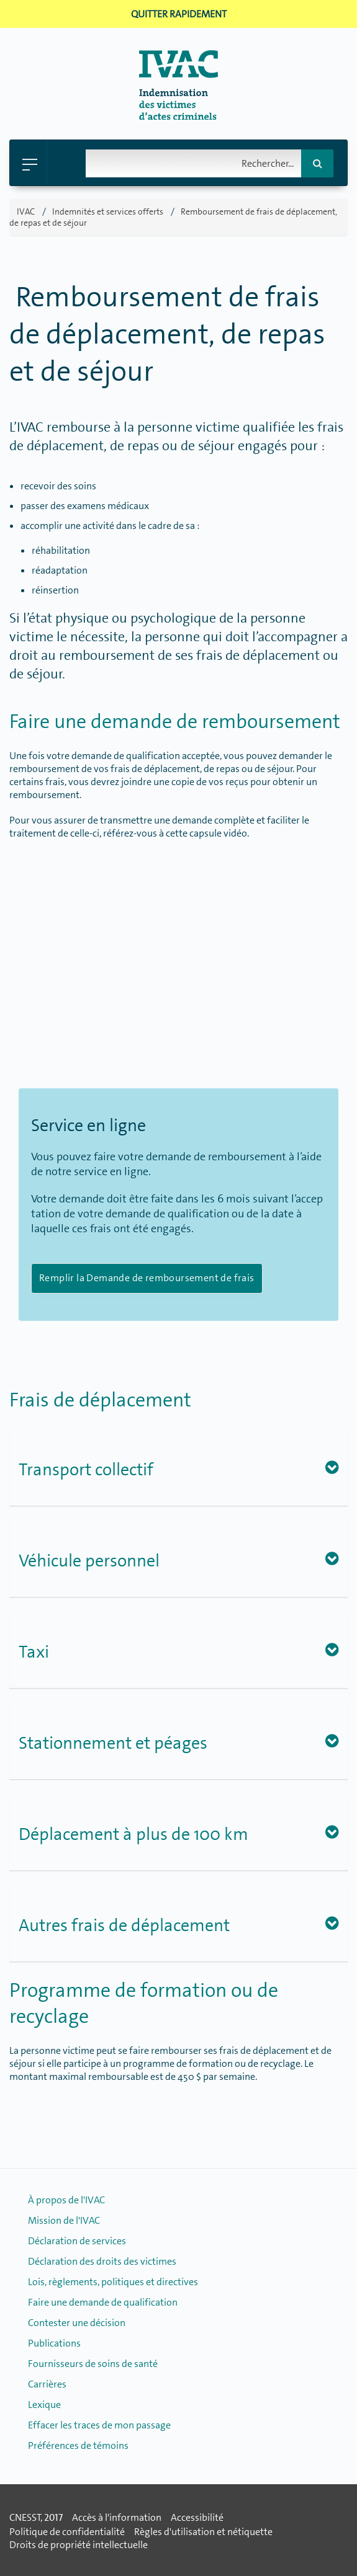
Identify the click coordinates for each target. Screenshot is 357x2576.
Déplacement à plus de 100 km (133, 1834)
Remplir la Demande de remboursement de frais (147, 1277)
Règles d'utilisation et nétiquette (203, 2531)
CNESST (25, 2517)
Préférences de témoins (78, 2445)
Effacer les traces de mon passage (99, 2425)
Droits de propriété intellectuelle (78, 2544)
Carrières (47, 2384)
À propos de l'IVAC (66, 2199)
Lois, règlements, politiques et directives (113, 2281)
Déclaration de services (77, 2240)
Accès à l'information (116, 2517)
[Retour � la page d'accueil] (178, 116)
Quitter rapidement (179, 13)
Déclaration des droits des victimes (102, 2261)
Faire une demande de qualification (103, 2302)
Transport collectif (86, 1470)
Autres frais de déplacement (124, 1925)
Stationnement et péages (113, 1743)
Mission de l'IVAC (64, 2220)
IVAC (26, 211)
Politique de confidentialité (67, 2531)
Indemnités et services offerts (107, 211)
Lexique (44, 2404)
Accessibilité (197, 2517)
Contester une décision (76, 2322)
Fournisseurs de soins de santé (93, 2363)
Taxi (34, 1652)
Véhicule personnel (89, 1561)
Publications (54, 2343)
